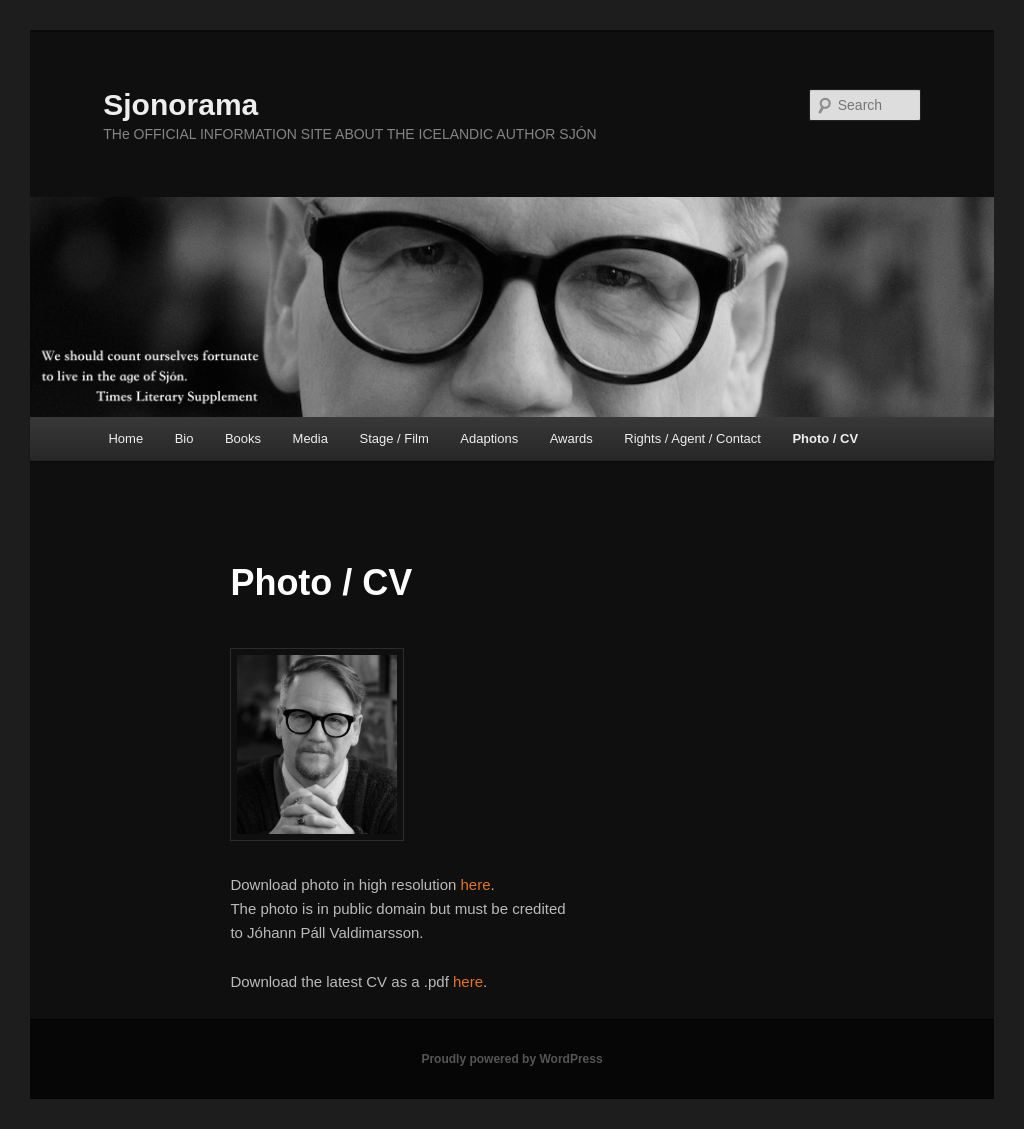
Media (310, 438)
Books (243, 438)
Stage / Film (393, 438)
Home (125, 438)
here (476, 884)
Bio (184, 438)
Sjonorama (180, 104)
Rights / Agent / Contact (692, 438)
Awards (571, 438)
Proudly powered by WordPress (511, 1059)
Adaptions (489, 438)
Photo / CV (825, 438)
